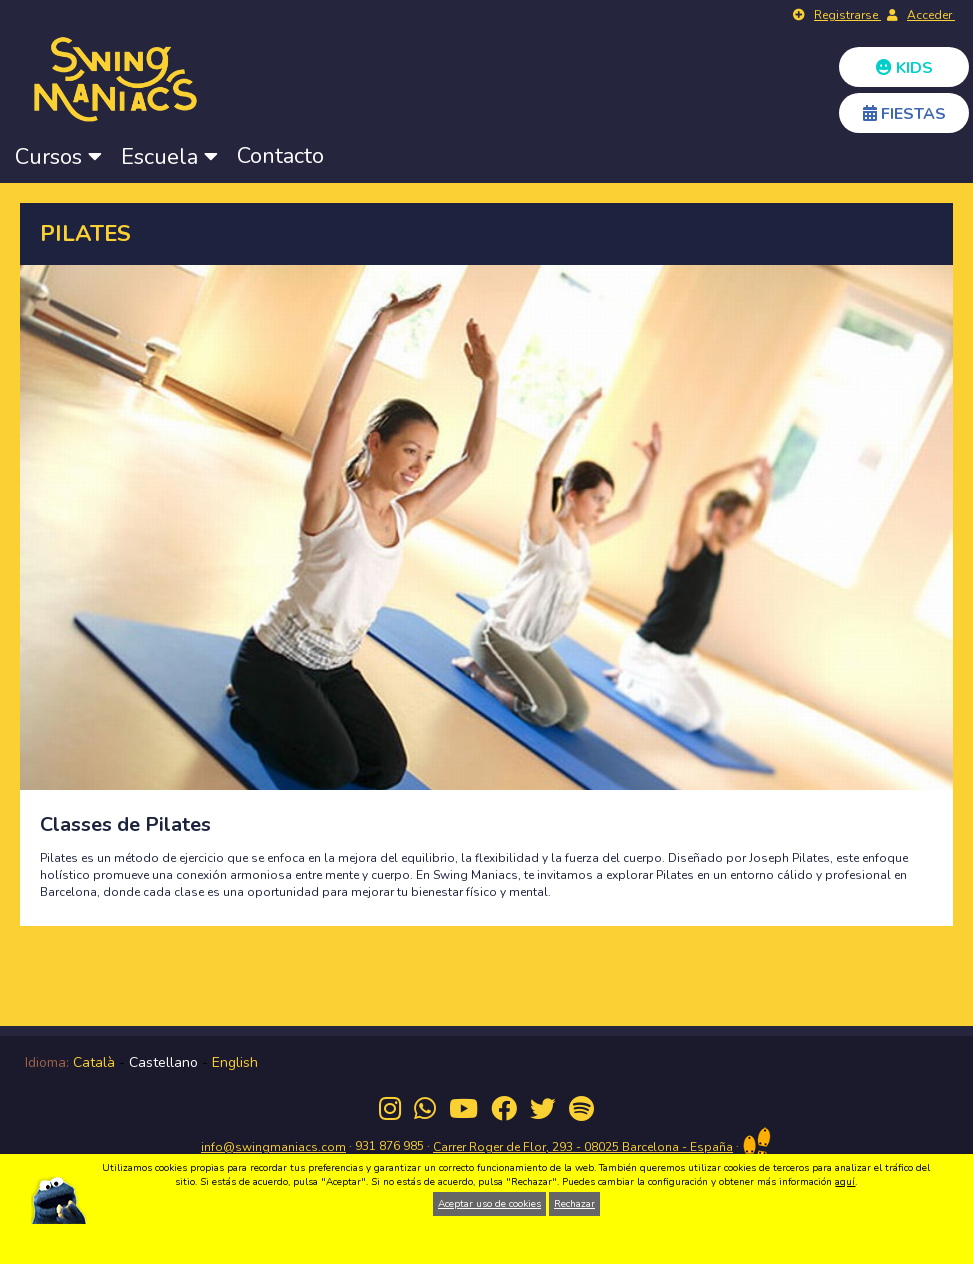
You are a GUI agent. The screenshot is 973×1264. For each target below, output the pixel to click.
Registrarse (847, 15)
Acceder (931, 15)
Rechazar (574, 1204)
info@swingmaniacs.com (273, 1147)
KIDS (904, 68)
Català (94, 1062)
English (235, 1062)
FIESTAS (904, 114)
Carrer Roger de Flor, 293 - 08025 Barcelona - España (583, 1147)
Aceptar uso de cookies (489, 1204)
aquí (845, 1182)
